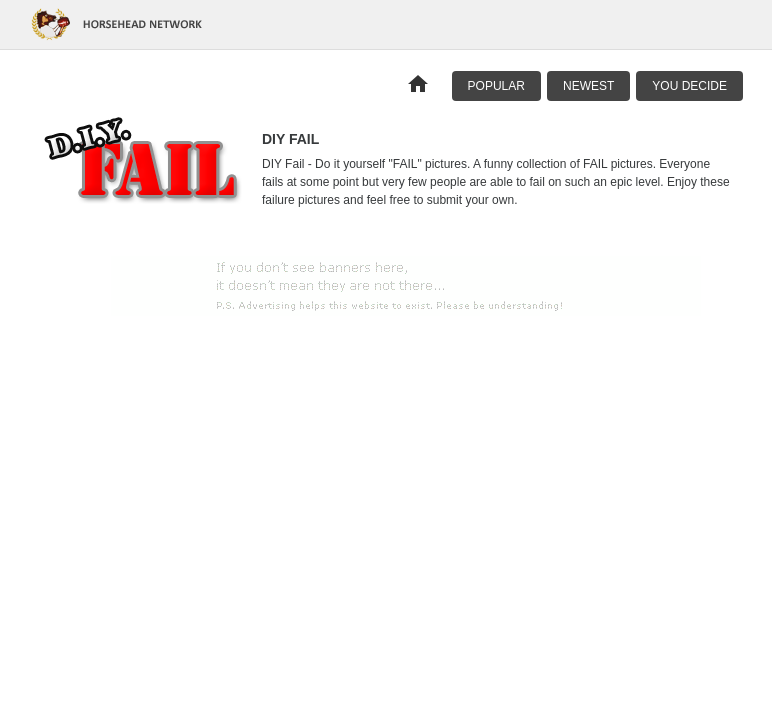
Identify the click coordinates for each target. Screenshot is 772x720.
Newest (588, 86)
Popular (496, 86)
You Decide (689, 86)
